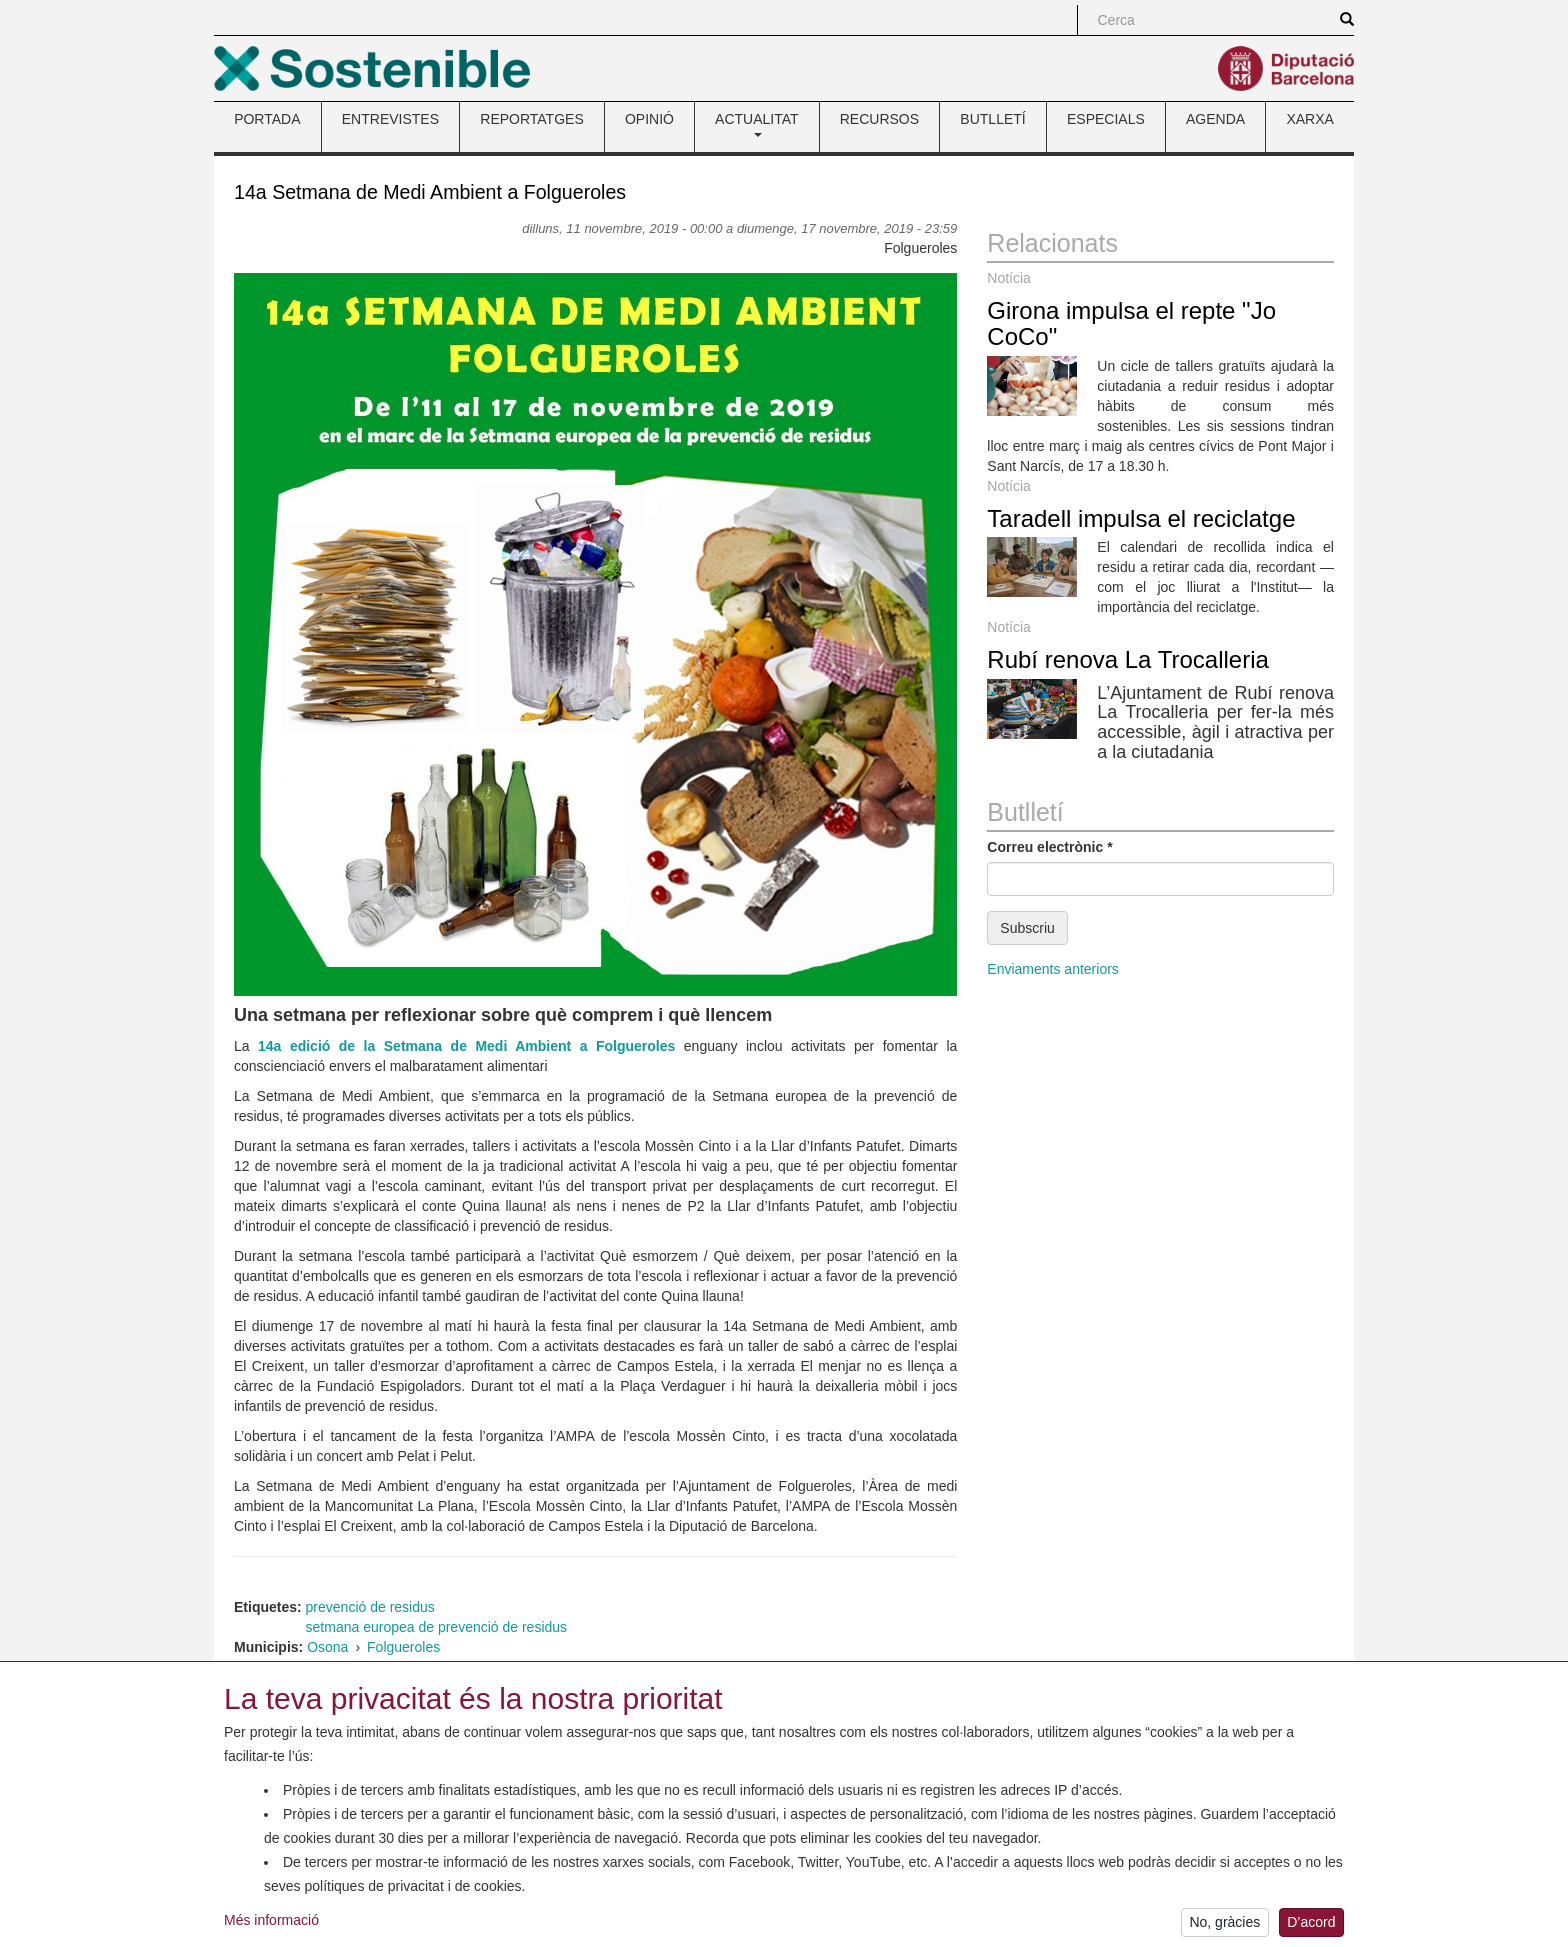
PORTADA (267, 119)
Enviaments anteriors (1053, 969)
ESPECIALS (1106, 119)
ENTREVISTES (390, 119)
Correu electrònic (1049, 847)
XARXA (1309, 119)
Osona (327, 1647)
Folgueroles (403, 1647)
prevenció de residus (370, 1607)
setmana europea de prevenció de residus (437, 1627)
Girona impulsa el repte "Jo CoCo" (1131, 323)
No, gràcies (1224, 1926)
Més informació (271, 1923)
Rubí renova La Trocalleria (1127, 659)
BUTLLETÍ (992, 119)
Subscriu (1027, 928)
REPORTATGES (531, 119)
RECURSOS (879, 119)
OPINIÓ (649, 119)
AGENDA (1215, 119)
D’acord (1311, 1926)
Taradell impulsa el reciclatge (1141, 518)
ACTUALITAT (757, 124)
